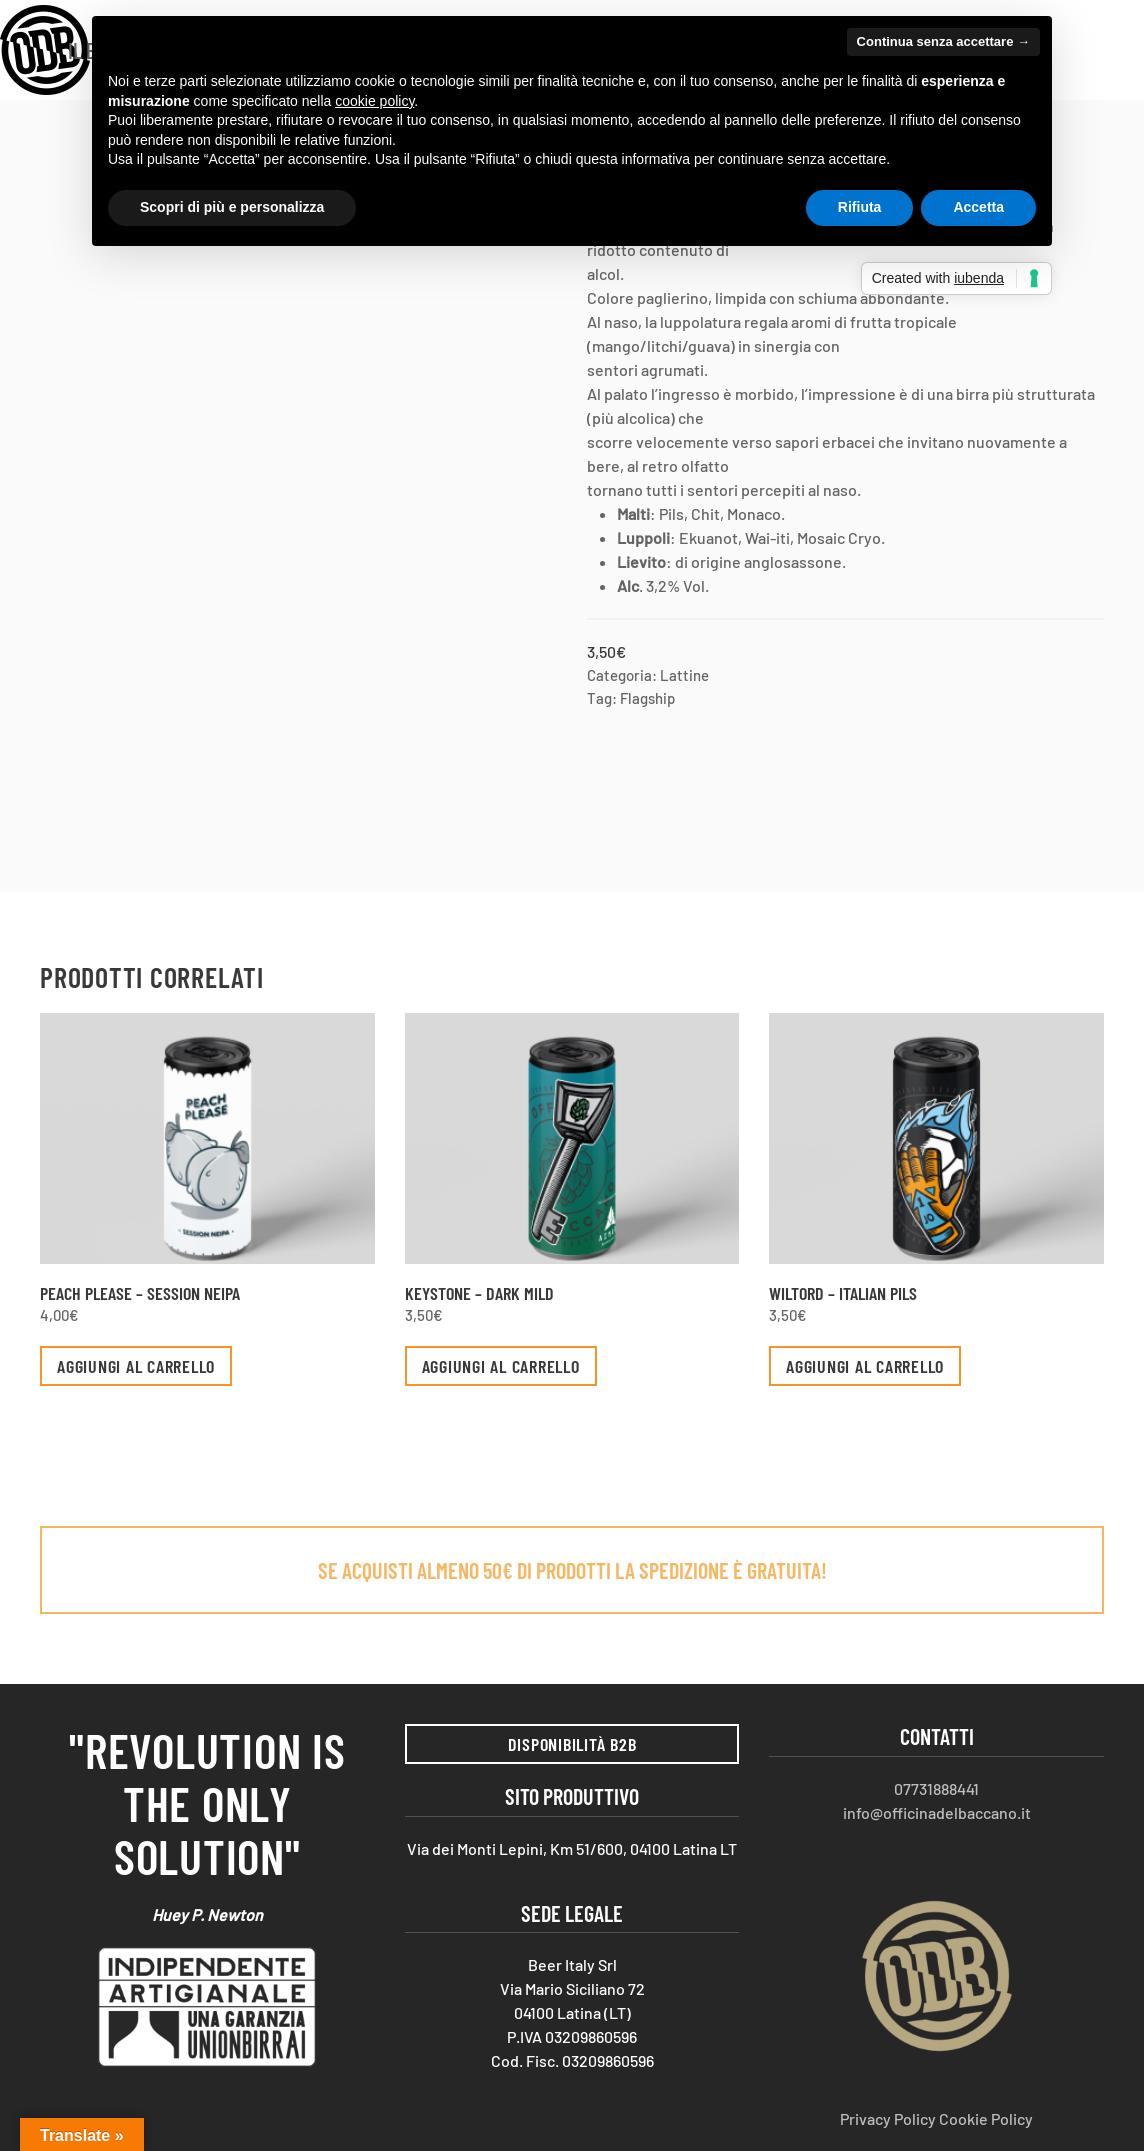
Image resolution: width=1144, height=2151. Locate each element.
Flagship (647, 698)
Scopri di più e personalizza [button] (232, 207)
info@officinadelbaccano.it (937, 1812)
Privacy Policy (888, 2118)
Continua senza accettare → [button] (943, 41)
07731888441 (936, 1788)
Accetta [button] (978, 207)
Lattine (684, 675)
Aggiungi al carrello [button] (136, 1366)
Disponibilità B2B (572, 1744)
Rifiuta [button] (860, 207)
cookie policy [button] (374, 101)
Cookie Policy (986, 2118)
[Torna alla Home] (45, 50)
